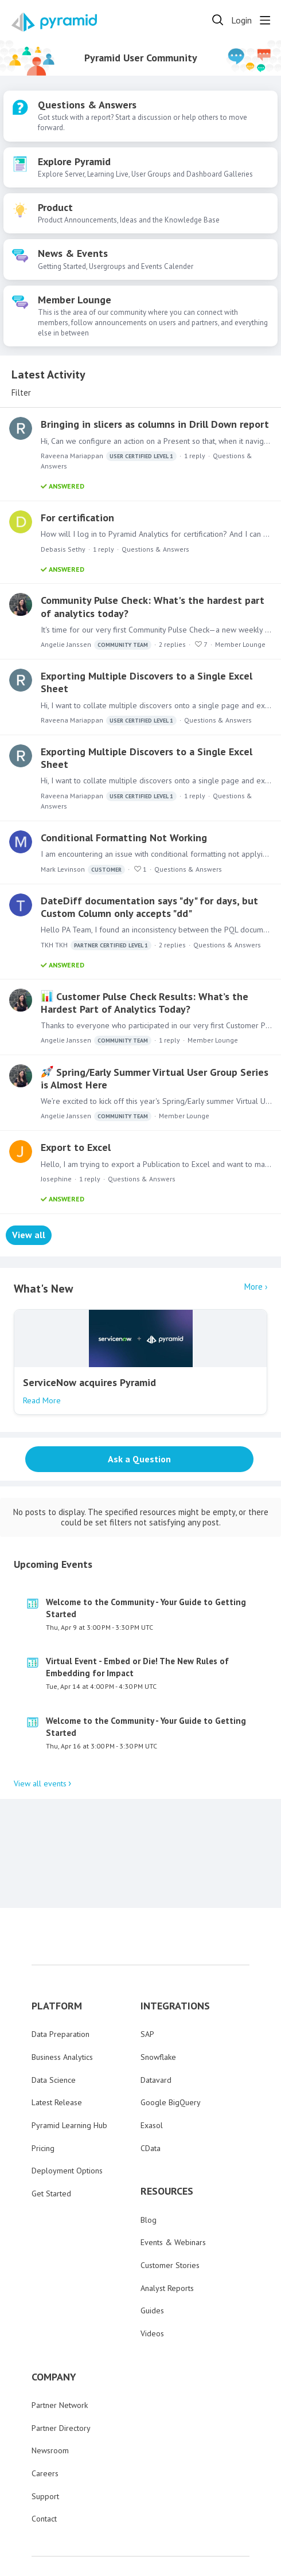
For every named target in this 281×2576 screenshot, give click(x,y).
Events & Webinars (173, 2180)
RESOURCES (166, 2129)
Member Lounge (74, 300)
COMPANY (54, 2314)
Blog (148, 2157)
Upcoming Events (53, 1502)
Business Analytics (62, 1994)
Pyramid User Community (140, 58)
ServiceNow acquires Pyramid (89, 1382)
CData (150, 2086)
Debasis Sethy (63, 549)
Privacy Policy (156, 2518)
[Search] (218, 20)
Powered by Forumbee (242, 2566)
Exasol (151, 2063)
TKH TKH (96, 945)
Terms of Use (208, 2518)
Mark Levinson (83, 870)
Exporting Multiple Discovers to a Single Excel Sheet (146, 682)
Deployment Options (67, 2108)
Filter (21, 393)
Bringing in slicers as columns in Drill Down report (155, 424)
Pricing (43, 2086)
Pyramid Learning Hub (69, 2063)
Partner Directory (61, 2365)
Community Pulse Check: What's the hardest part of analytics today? (152, 606)
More (253, 1287)
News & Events (73, 253)
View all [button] (28, 1234)
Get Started (51, 2131)
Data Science (54, 2017)
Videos (152, 2271)
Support (45, 2434)
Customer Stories (170, 2203)
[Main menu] (265, 20)
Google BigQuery (170, 2040)
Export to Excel (76, 1147)
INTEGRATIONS (175, 1943)
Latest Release (57, 2040)
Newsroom (50, 2388)
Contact (44, 2456)
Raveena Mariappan (109, 456)
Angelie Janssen (96, 645)
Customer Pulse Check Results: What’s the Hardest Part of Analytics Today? (144, 1003)
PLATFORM (57, 1943)
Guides (152, 2248)
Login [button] (241, 20)
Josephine (56, 1178)
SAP (147, 1971)
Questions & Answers (87, 105)
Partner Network (60, 2342)
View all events (40, 1721)
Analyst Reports (167, 2225)
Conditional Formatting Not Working (124, 837)
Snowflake (158, 1994)
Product (55, 207)
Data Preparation (60, 1971)
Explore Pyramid (74, 161)
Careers (45, 2411)
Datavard (155, 2017)
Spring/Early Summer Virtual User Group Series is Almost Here (154, 1078)
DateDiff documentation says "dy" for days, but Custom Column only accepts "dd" (149, 907)
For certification (77, 517)
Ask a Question (139, 1459)
